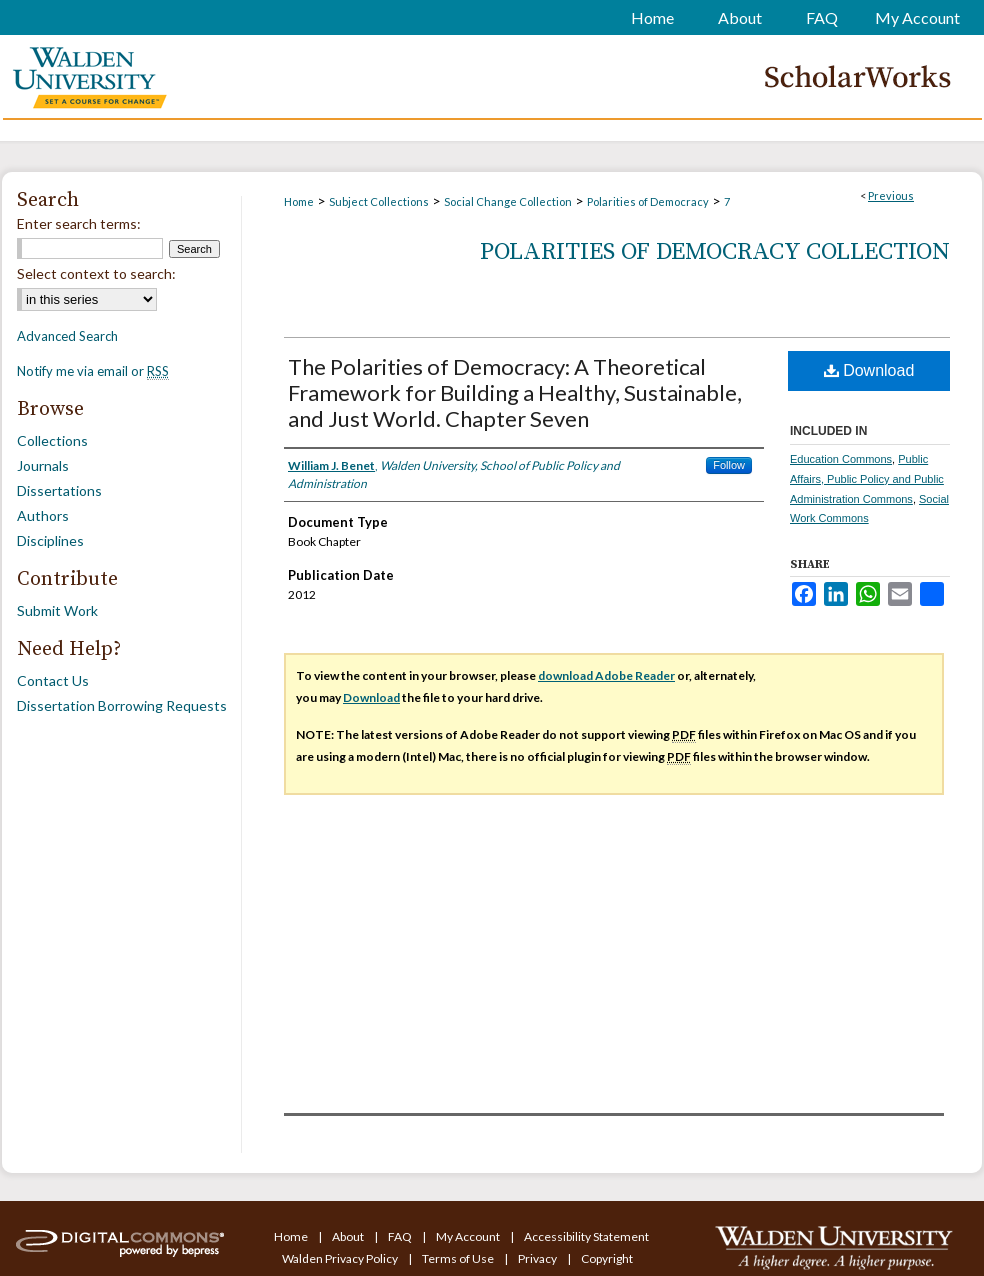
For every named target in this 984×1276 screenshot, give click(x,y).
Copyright (607, 1258)
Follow (729, 465)
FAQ (401, 1236)
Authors (43, 515)
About (349, 1236)
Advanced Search (67, 336)
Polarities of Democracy (648, 201)
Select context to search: (96, 273)
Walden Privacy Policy (341, 1258)
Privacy (538, 1258)
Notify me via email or (93, 371)
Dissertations (59, 490)
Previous (891, 195)
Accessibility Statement (586, 1236)
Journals (43, 465)
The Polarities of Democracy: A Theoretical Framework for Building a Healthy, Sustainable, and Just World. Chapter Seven (515, 392)
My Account (469, 1236)
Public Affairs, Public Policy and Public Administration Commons (867, 479)
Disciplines (50, 540)
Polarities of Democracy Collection (715, 252)
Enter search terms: (79, 223)
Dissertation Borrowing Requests (122, 705)
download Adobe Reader (606, 675)
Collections (52, 440)
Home (299, 201)
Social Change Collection (508, 201)
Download (869, 370)
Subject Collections (379, 201)
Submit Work (57, 610)
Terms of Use (459, 1258)
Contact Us (53, 680)
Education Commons (841, 459)
